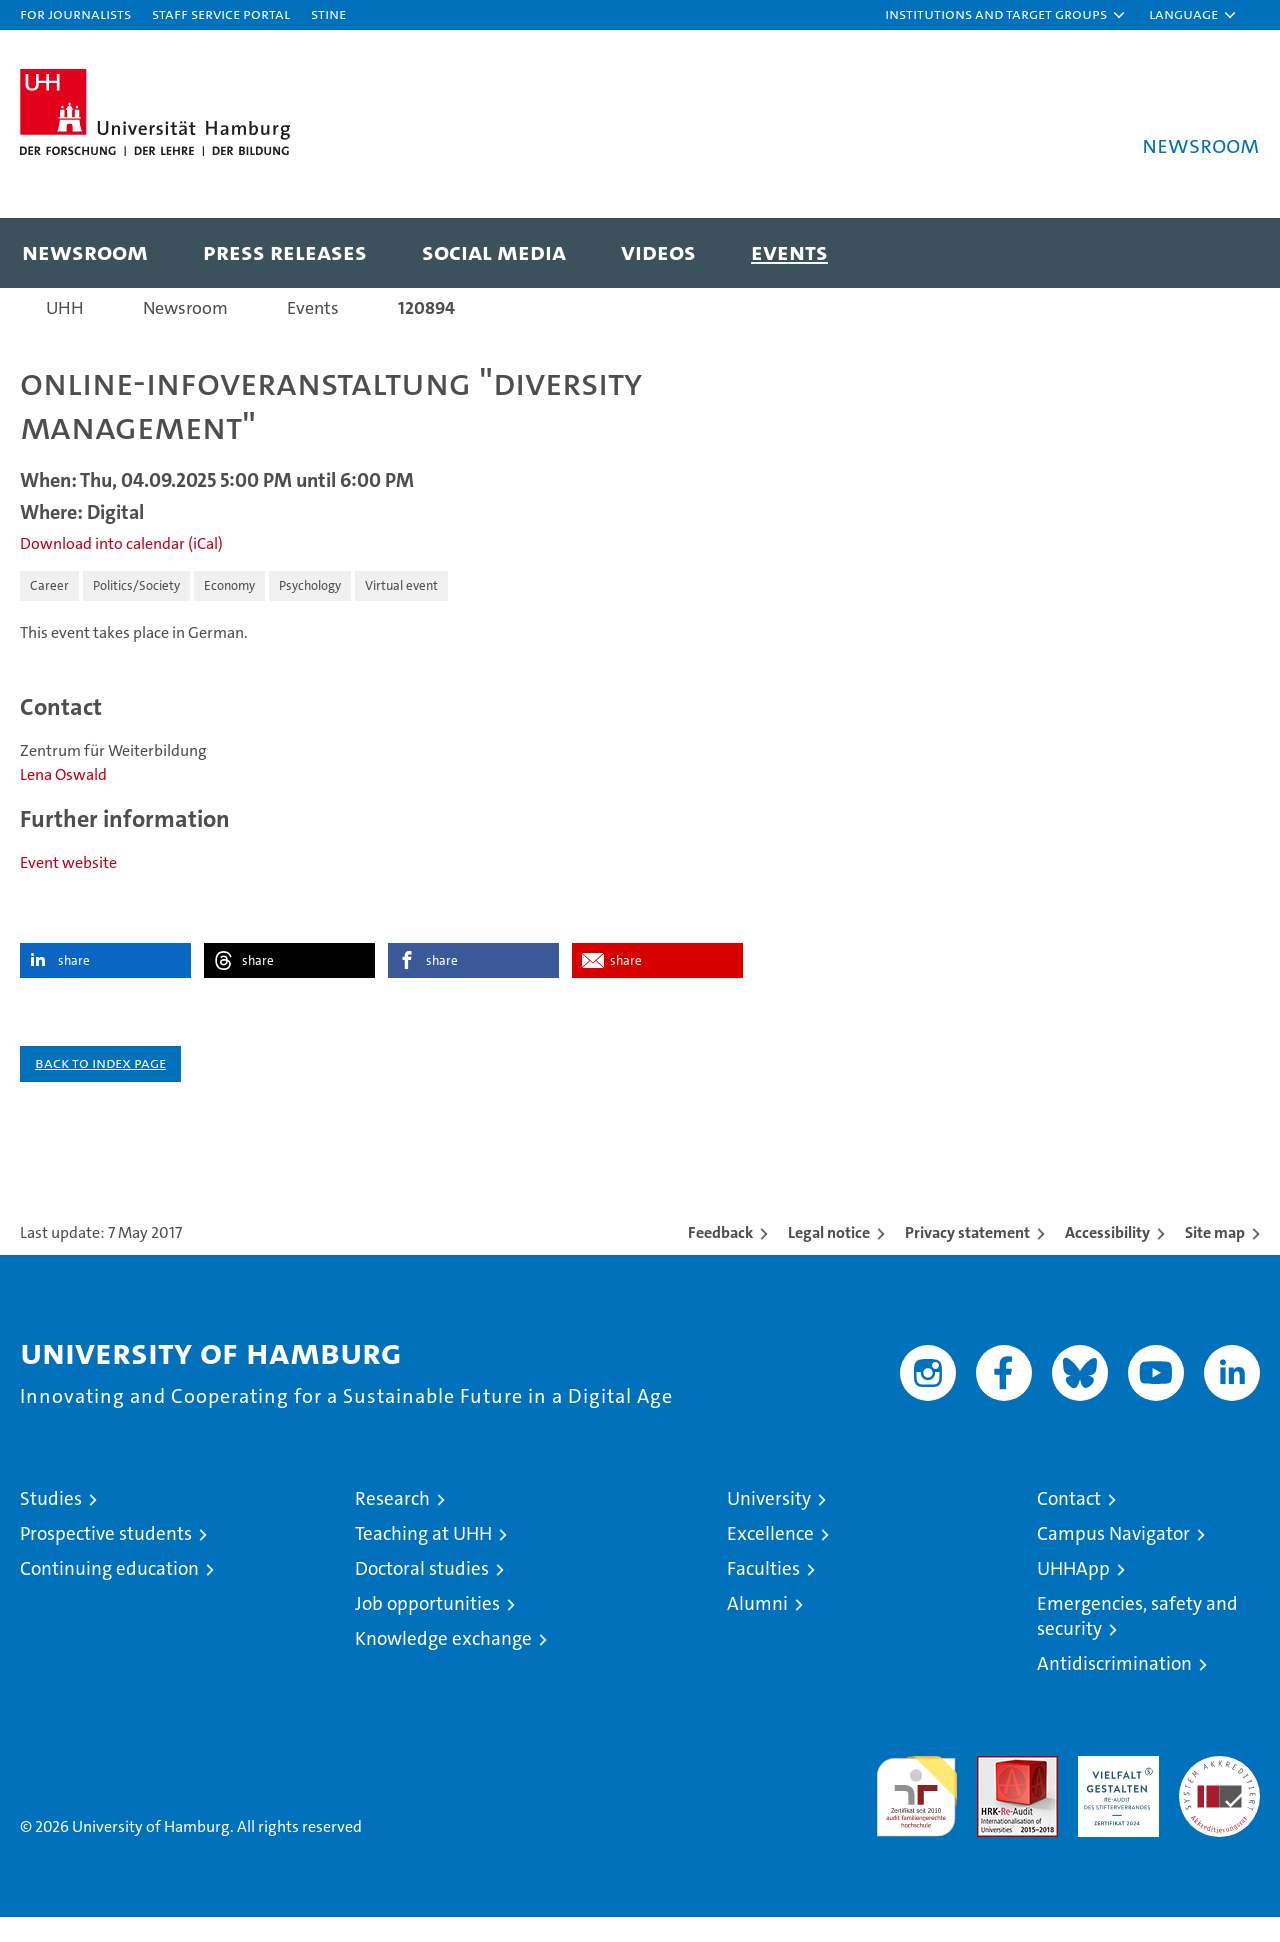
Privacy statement (967, 1257)
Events (789, 251)
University (769, 1523)
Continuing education (109, 1593)
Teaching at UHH (423, 1558)
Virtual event (401, 610)
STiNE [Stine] (328, 13)
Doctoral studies (422, 1593)
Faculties (763, 1593)
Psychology (310, 610)
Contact (1069, 1523)
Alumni (757, 1628)
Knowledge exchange (443, 1663)
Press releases (285, 251)
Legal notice (829, 1257)
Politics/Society (136, 610)
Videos (658, 251)
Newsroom (85, 251)
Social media (494, 251)
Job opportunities (427, 1628)
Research (392, 1523)
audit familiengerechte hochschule (916, 1812)
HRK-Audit (1113, 1791)
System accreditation (1219, 1802)
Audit (996, 1791)
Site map (1215, 1257)
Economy (229, 610)
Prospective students (106, 1558)
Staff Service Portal (221, 13)
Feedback (720, 1257)
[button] (1006, 15)
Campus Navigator (1113, 1558)
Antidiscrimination (1114, 1688)
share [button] (74, 985)
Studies (51, 1523)
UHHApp (1073, 1593)
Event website (68, 887)
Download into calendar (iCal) (121, 568)
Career (49, 610)
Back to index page (100, 1087)
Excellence (770, 1558)
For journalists (75, 13)
